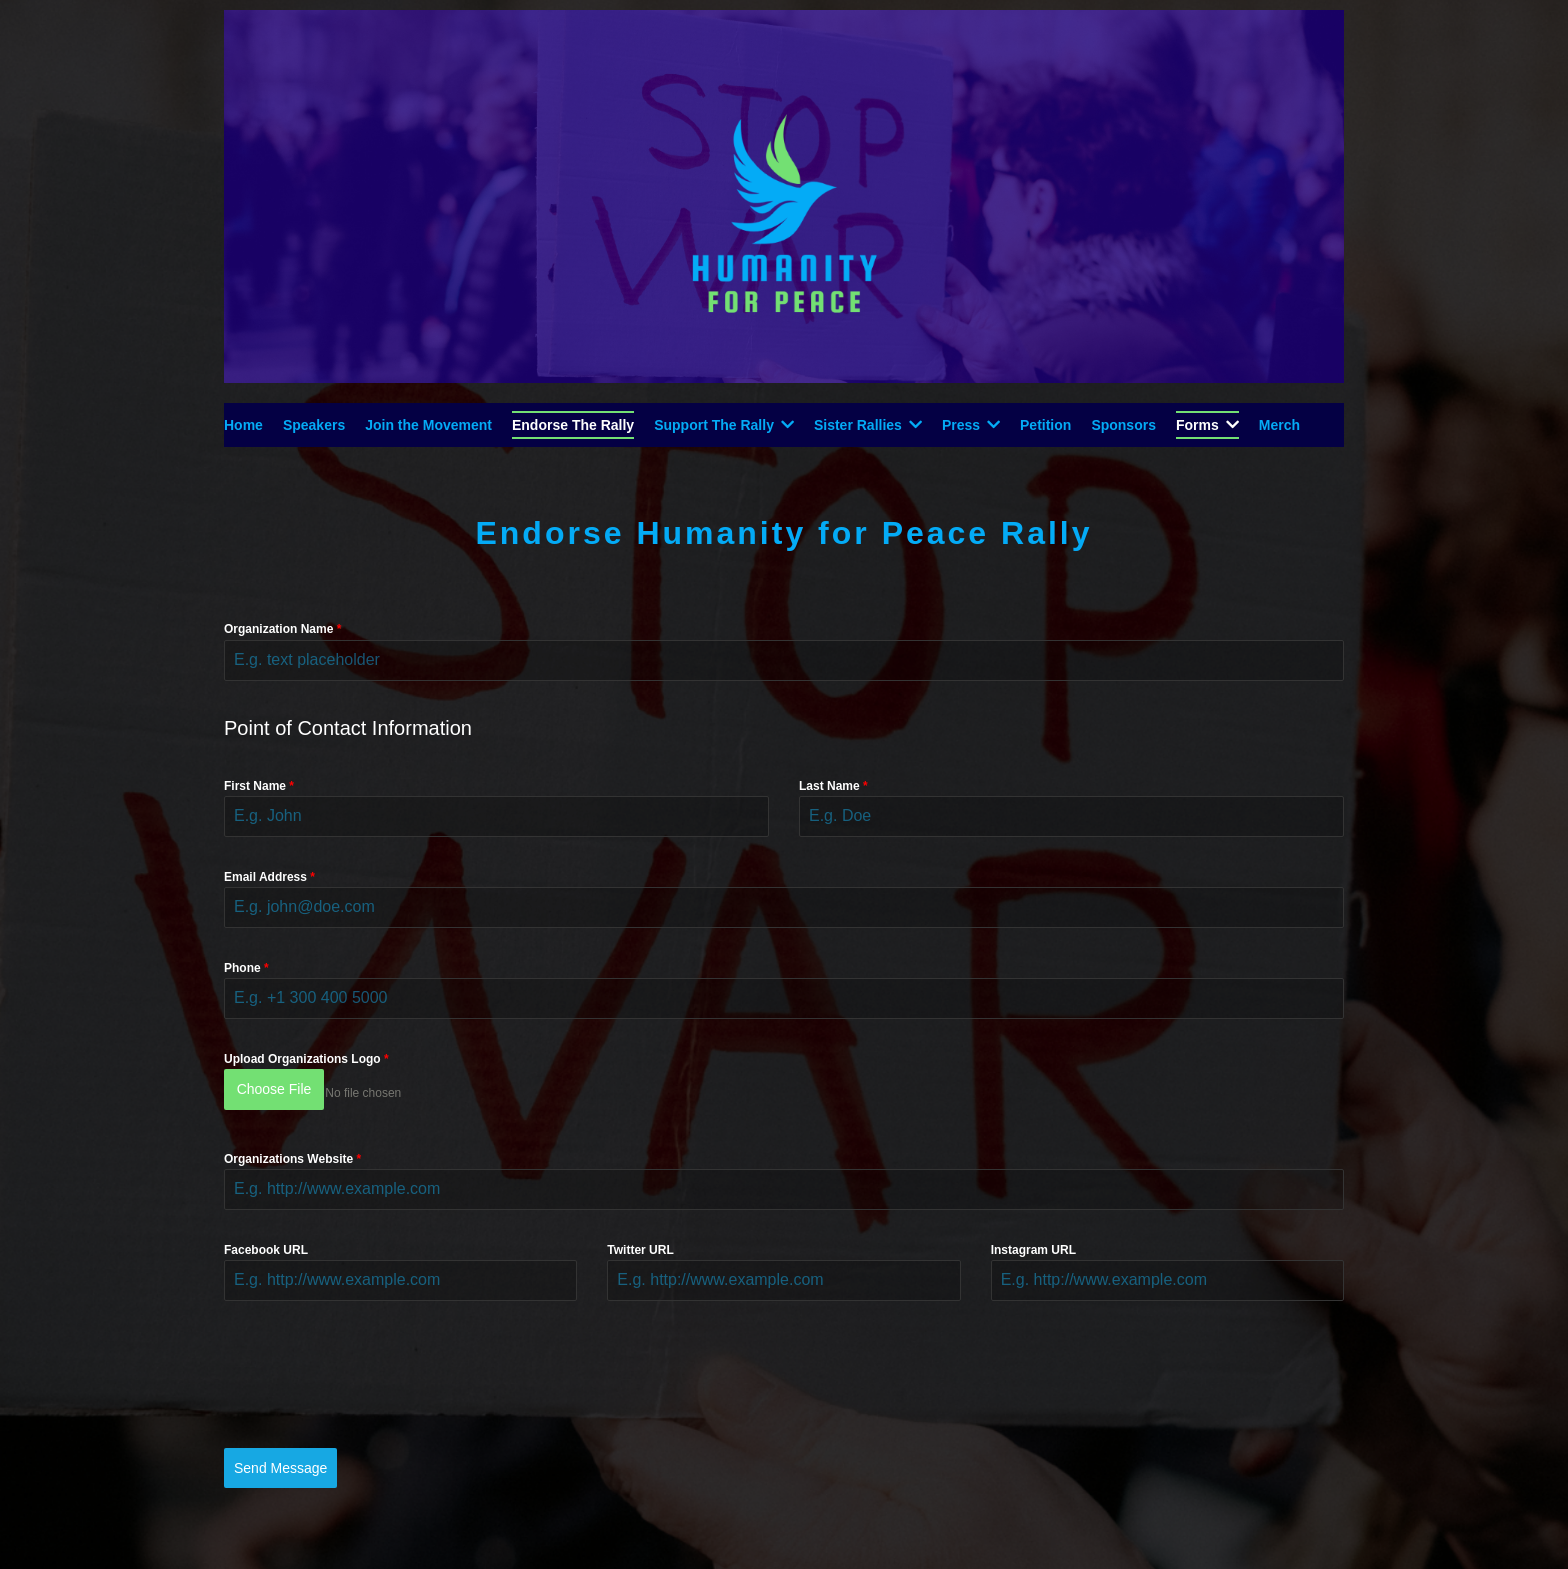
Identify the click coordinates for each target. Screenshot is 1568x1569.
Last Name (833, 786)
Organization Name (282, 629)
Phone (246, 968)
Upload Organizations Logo (306, 1059)
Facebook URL (266, 1241)
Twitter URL (640, 1241)
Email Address (269, 877)
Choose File (274, 1089)
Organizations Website (292, 1150)
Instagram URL (1033, 1241)
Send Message (280, 1459)
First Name (259, 786)
